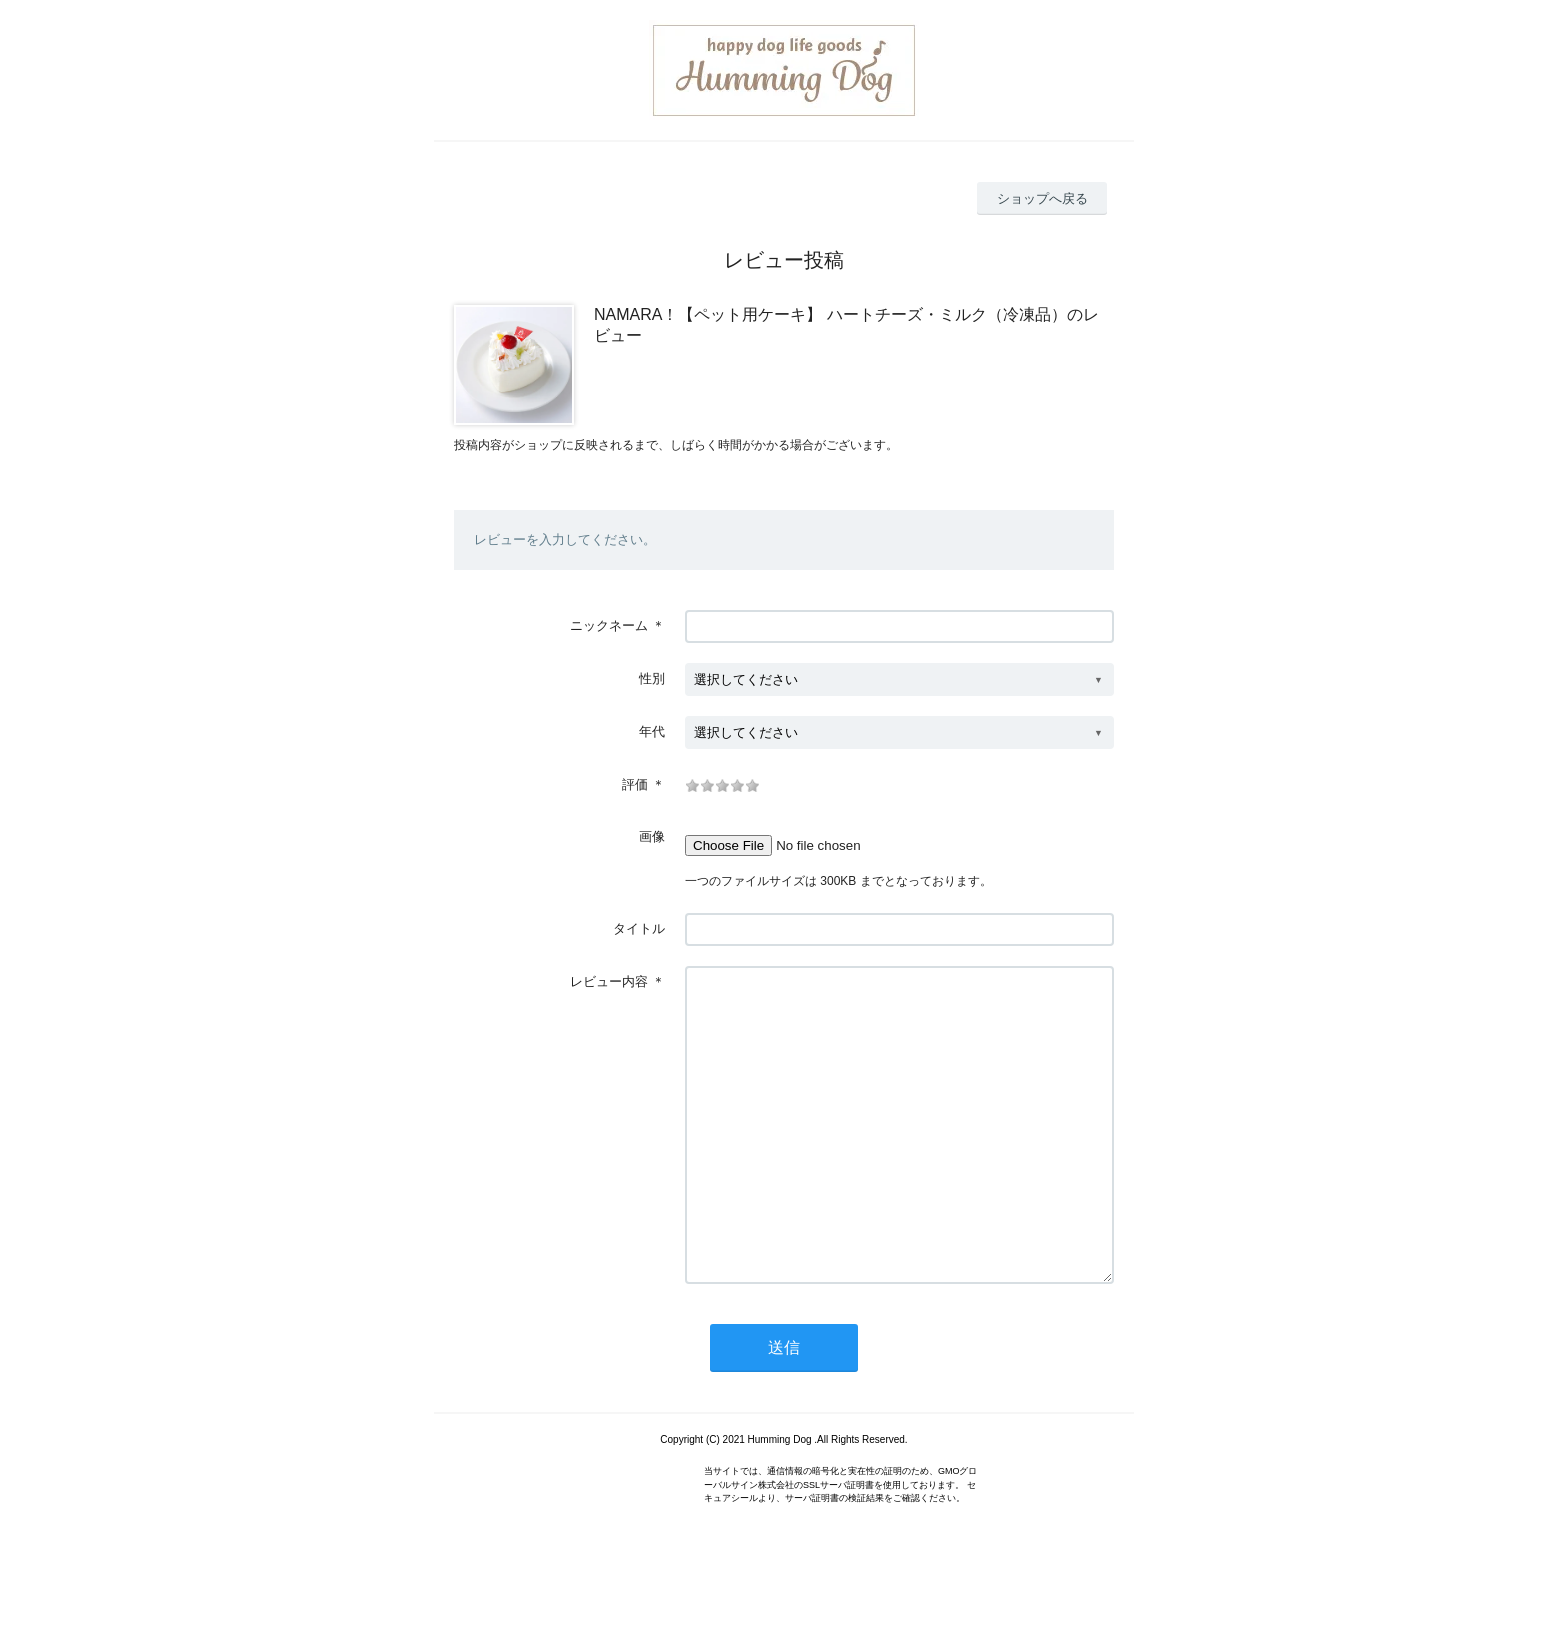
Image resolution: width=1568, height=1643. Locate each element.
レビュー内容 (609, 981)
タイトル (639, 928)
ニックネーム (609, 625)
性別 (652, 678)
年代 (652, 731)
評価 (635, 784)
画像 (652, 836)
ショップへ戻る (1042, 198)
